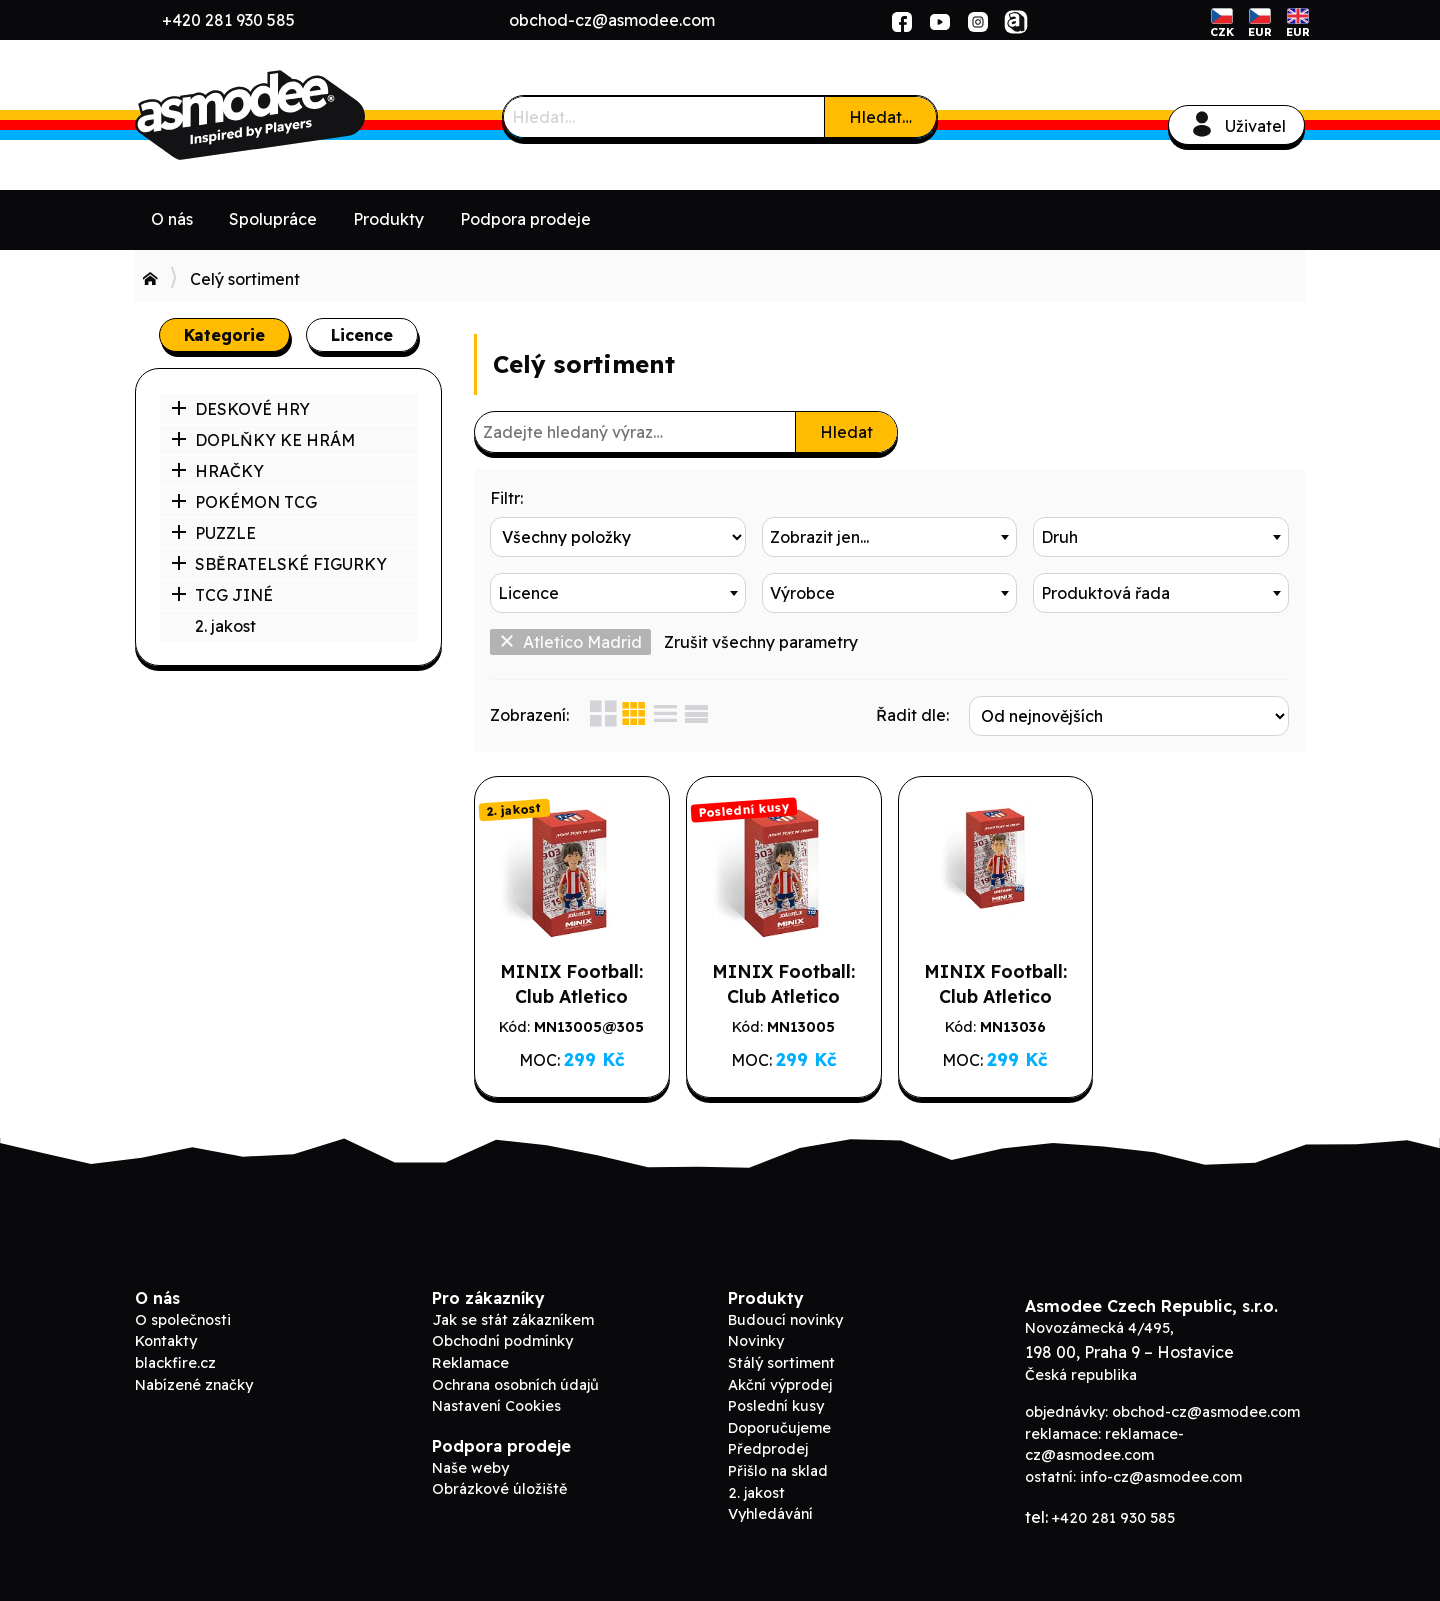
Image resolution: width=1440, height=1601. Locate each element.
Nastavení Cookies (496, 1406)
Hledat (846, 432)
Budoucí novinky (785, 1320)
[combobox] (890, 537)
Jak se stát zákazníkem (513, 1320)
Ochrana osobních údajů (515, 1385)
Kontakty (166, 1341)
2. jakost (225, 626)
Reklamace (470, 1363)
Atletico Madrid (570, 642)
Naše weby (470, 1468)
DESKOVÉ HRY (240, 409)
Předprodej (768, 1449)
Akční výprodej (780, 1385)
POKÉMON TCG (244, 502)
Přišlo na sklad (778, 1471)
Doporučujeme (779, 1428)
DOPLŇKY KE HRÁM (263, 440)
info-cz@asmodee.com (1161, 1477)
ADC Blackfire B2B (285, 115)
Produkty (388, 219)
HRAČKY (217, 471)
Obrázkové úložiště (499, 1489)
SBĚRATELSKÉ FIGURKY (279, 564)
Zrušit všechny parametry (761, 642)
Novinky (756, 1341)
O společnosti (183, 1320)
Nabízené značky (194, 1385)
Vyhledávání (770, 1514)
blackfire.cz (175, 1363)
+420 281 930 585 (228, 20)
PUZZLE (213, 533)
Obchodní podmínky (502, 1341)
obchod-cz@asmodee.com (612, 20)
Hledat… (880, 117)
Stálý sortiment (781, 1363)
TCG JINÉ (222, 595)
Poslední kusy (776, 1406)
